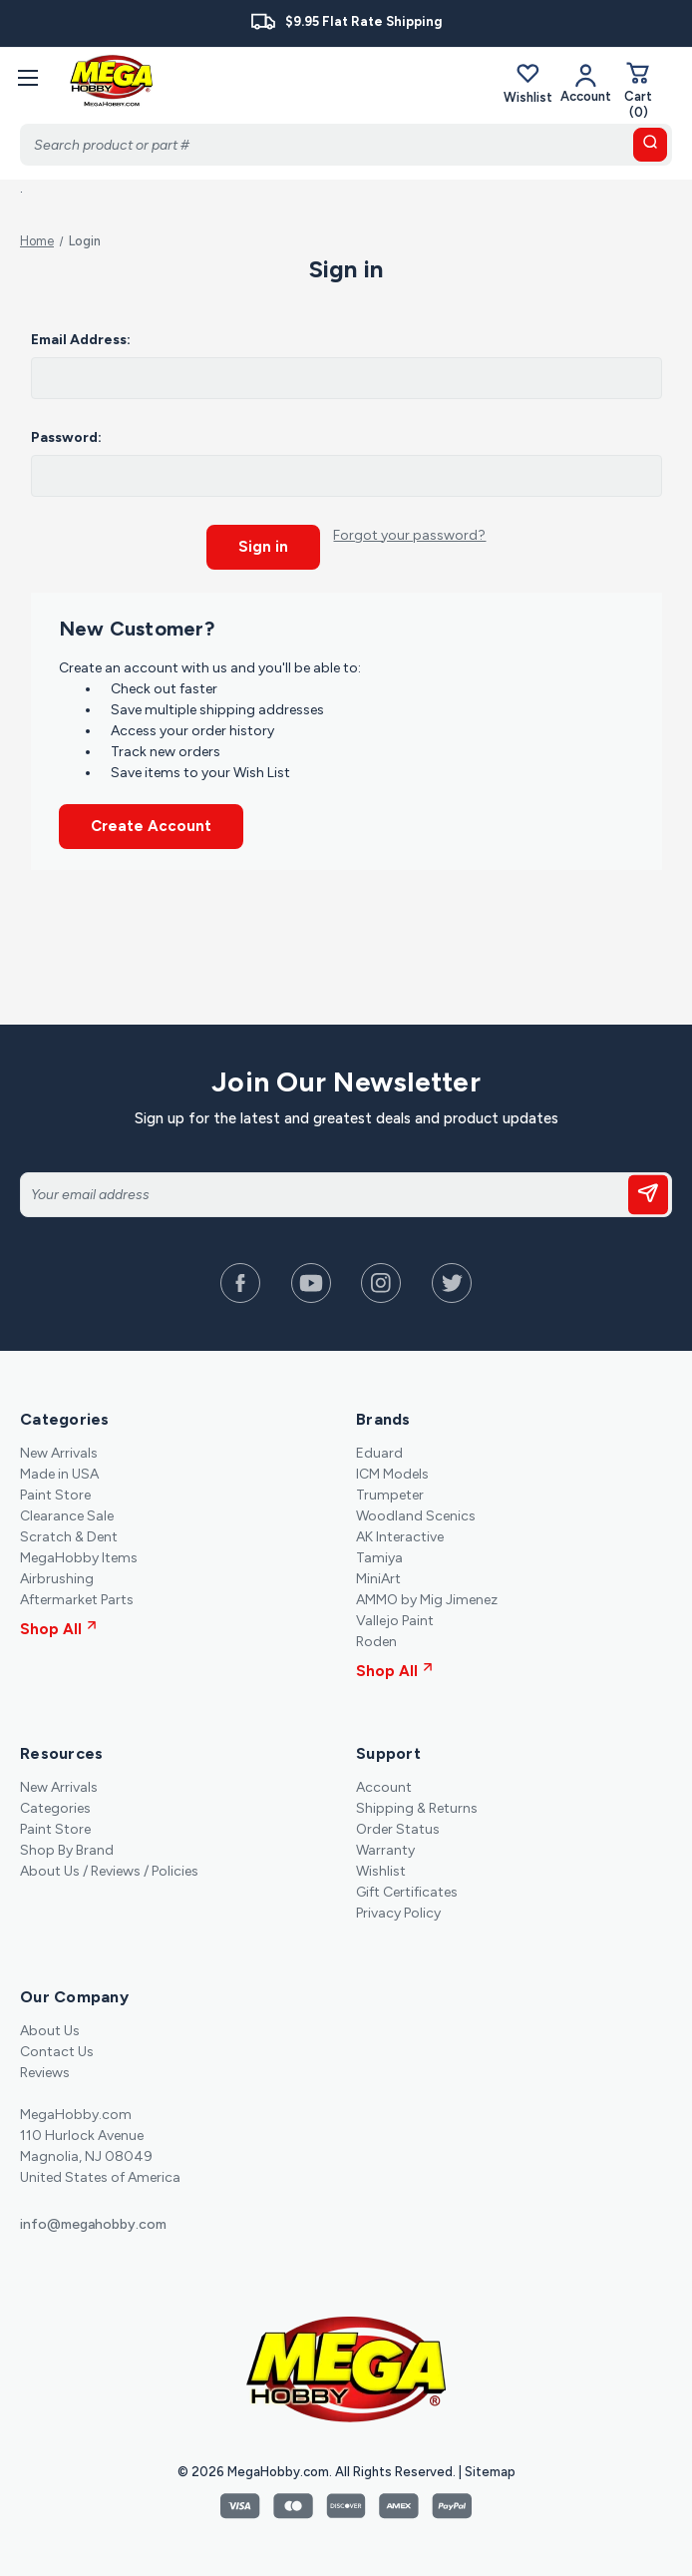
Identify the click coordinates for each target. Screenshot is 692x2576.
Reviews (45, 2069)
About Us (50, 2027)
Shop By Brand (67, 1847)
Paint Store (55, 1492)
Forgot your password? (409, 535)
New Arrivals (59, 1450)
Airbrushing (57, 1575)
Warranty (385, 1847)
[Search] (346, 145)
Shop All (58, 1626)
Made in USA (59, 1471)
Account (384, 1784)
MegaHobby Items (79, 1554)
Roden (376, 1638)
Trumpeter (390, 1492)
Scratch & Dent (69, 1533)
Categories (55, 1805)
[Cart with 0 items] (638, 90)
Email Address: (81, 339)
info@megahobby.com (93, 2221)
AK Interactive (400, 1533)
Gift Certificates (407, 1889)
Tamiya (379, 1554)
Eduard (379, 1450)
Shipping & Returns (417, 1805)
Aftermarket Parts (77, 1596)
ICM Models (392, 1471)
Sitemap (490, 2468)
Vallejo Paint (395, 1617)
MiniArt (378, 1575)
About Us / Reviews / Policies (109, 1868)
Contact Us (57, 2048)
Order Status (398, 1826)
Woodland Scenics (416, 1512)
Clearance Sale (67, 1512)
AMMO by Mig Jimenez (427, 1596)
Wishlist (528, 83)
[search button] (650, 145)
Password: (66, 437)
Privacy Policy (398, 1910)
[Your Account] (585, 83)
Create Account (151, 824)
